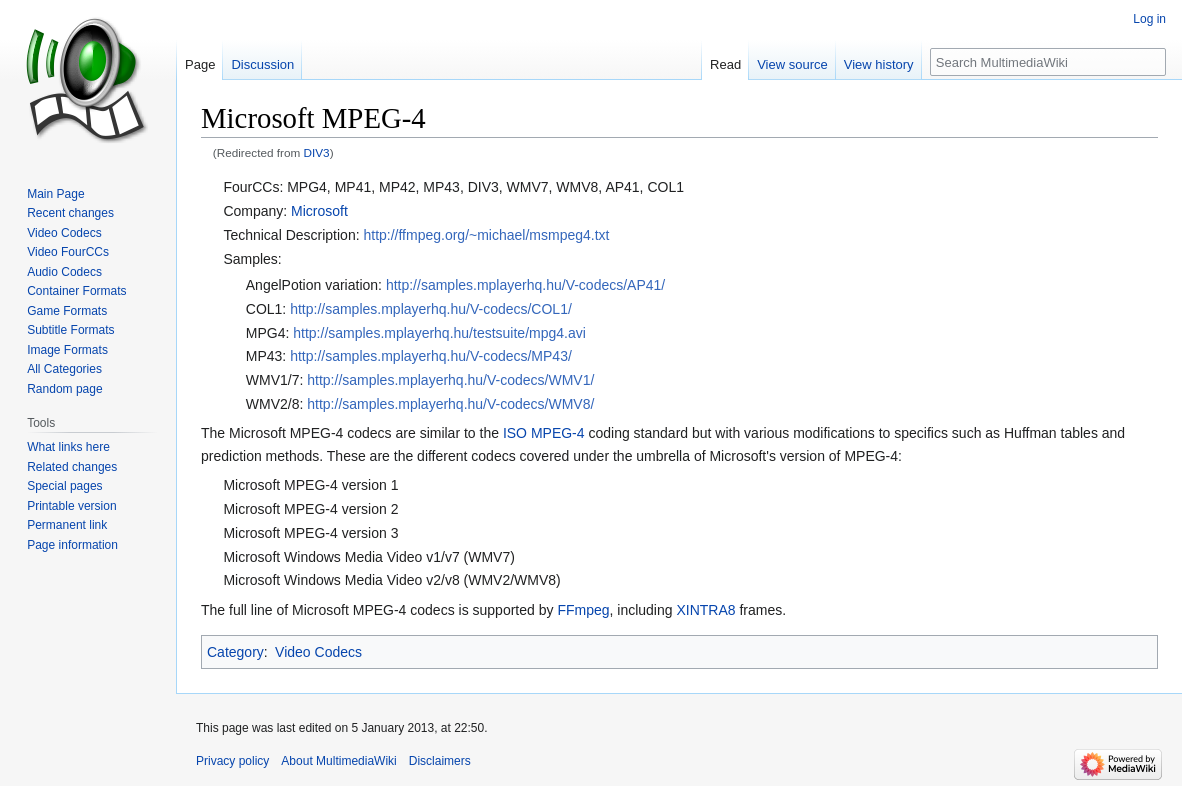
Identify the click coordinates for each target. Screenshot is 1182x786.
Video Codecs (318, 652)
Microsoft (319, 211)
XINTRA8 (705, 610)
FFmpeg (583, 610)
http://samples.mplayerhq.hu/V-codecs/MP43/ (431, 356)
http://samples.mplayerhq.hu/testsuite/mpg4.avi (439, 333)
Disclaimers (440, 761)
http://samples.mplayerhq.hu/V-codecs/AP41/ (525, 285)
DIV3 (317, 152)
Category (235, 652)
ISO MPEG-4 (544, 433)
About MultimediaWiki (338, 761)
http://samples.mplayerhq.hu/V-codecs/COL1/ (431, 309)
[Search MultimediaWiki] (1048, 62)
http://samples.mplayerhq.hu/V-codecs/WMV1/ (450, 380)
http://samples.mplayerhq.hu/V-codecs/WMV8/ (450, 404)
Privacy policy (232, 761)
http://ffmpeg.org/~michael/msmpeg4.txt (486, 235)
